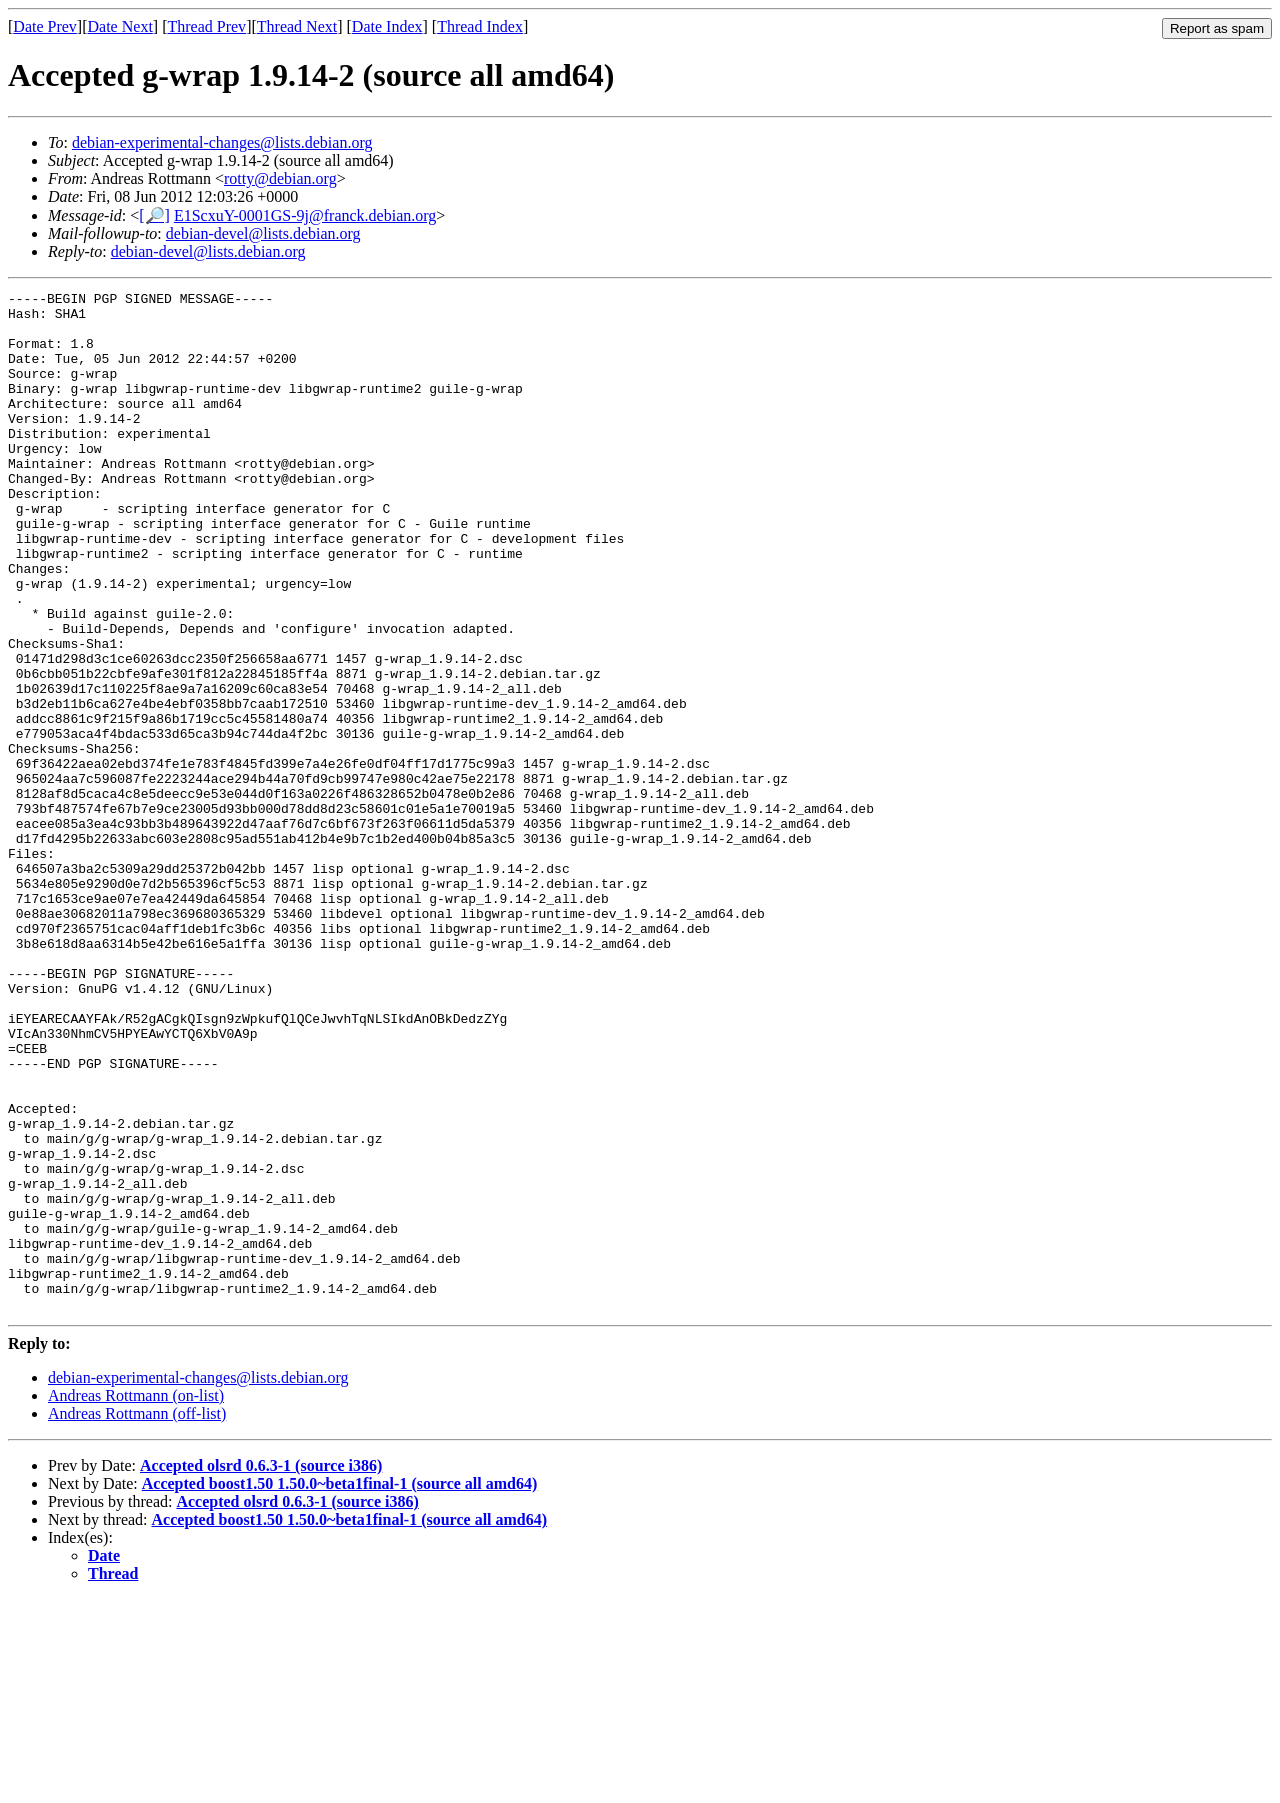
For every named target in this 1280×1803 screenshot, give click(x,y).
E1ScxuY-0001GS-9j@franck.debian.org (305, 215)
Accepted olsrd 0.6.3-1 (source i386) (261, 1669)
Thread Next (297, 26)
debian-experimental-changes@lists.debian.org (222, 142)
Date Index (387, 26)
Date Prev (45, 26)
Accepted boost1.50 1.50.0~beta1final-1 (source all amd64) (340, 1687)
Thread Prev (206, 26)
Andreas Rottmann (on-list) (136, 1599)
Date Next (120, 26)
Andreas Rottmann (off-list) (137, 1617)
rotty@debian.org (280, 178)
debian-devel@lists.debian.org (263, 233)
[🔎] (154, 215)
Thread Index (480, 26)
